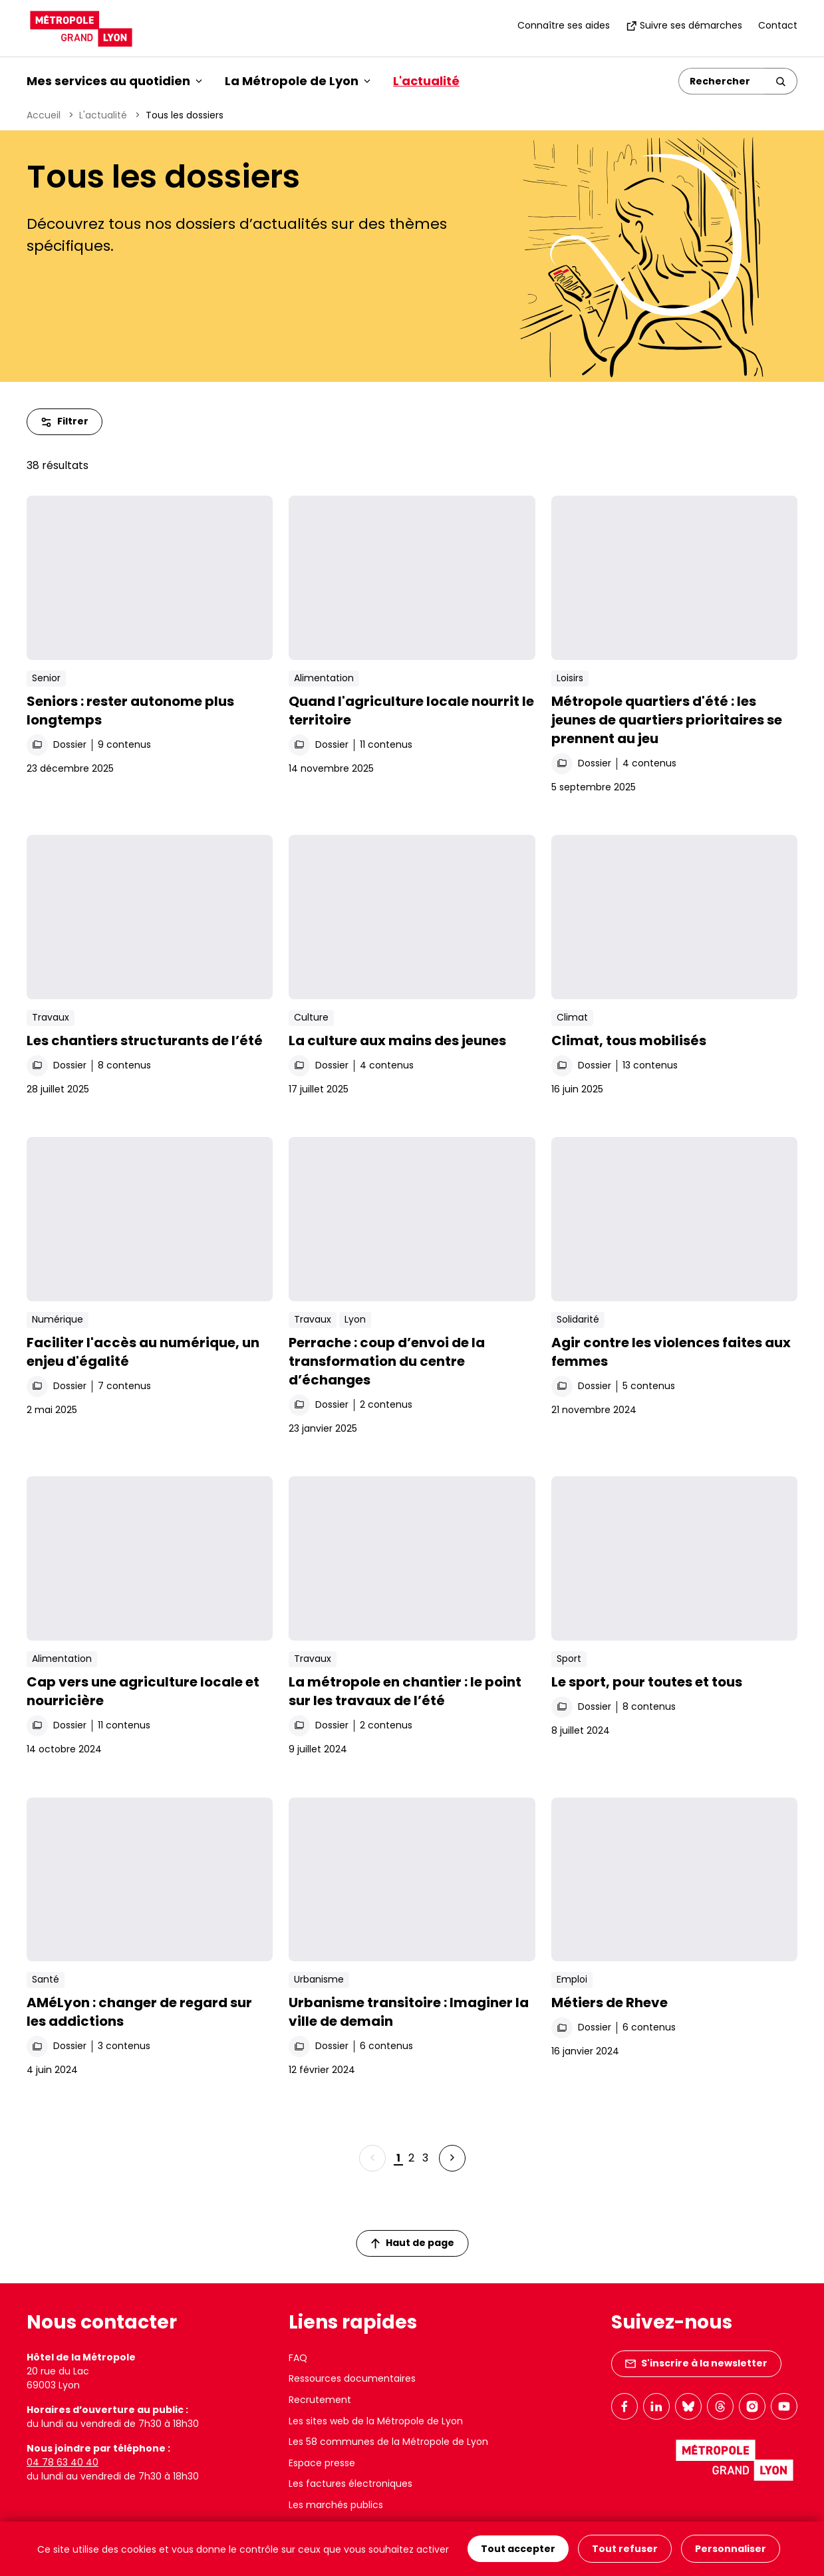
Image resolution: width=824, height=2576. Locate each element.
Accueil (44, 115)
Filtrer (64, 421)
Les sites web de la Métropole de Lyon (376, 2421)
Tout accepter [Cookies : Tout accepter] (518, 2548)
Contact (777, 25)
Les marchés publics (336, 2504)
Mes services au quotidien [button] (114, 81)
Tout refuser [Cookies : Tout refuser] (625, 2548)
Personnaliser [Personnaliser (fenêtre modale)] (730, 2548)
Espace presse (322, 2463)
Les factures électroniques (350, 2483)
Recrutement (320, 2399)
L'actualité (426, 81)
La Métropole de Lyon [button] (297, 81)
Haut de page (412, 2242)
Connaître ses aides (563, 25)
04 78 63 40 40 (62, 2462)
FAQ (298, 2357)
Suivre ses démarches (684, 25)
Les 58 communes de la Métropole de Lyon (388, 2441)
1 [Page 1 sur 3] (398, 2158)
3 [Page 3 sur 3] (425, 2158)
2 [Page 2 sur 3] (411, 2158)
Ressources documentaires (352, 2378)
